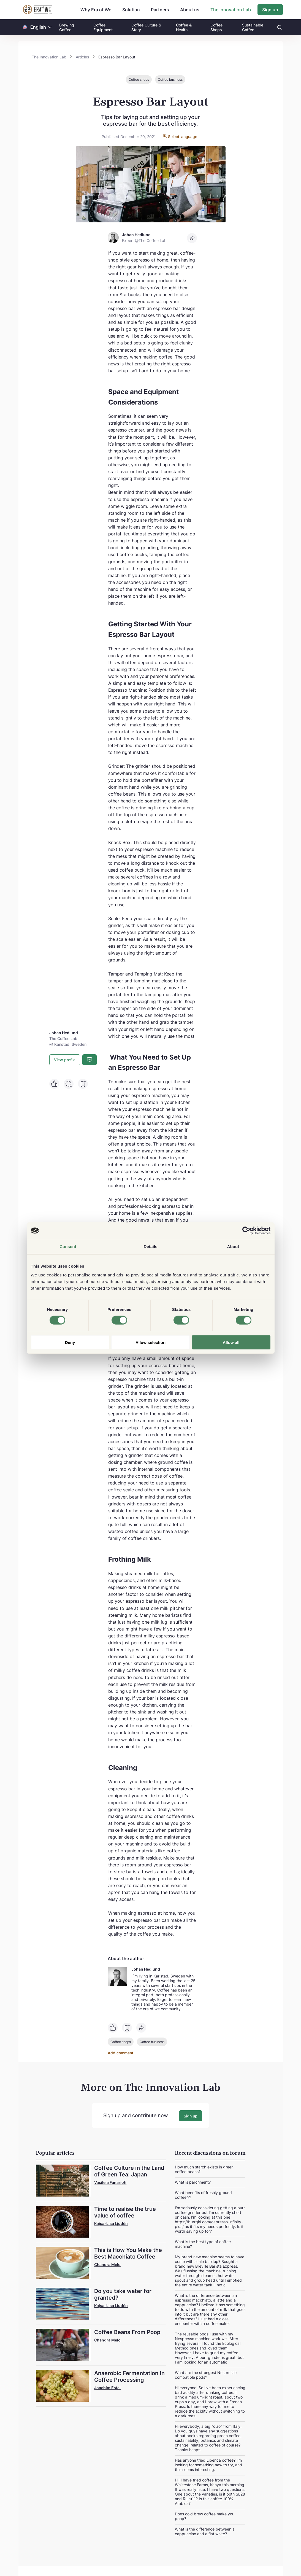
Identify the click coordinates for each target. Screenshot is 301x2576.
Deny (70, 1342)
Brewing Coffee (66, 27)
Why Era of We (95, 9)
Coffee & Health (184, 27)
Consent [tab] (67, 1246)
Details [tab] (151, 1246)
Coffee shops (139, 79)
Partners (160, 9)
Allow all (231, 1342)
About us (189, 9)
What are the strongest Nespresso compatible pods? (206, 2374)
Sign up (270, 9)
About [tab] (233, 1246)
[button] (50, 27)
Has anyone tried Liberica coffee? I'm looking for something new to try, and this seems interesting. (208, 2464)
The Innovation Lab (230, 9)
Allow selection (150, 1342)
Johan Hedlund (145, 1969)
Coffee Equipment (103, 27)
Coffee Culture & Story (146, 27)
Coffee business (170, 79)
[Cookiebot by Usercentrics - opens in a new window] (246, 1231)
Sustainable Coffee (252, 27)
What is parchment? (193, 2181)
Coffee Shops (216, 27)
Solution (131, 9)
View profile (64, 1060)
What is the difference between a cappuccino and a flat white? (205, 2530)
